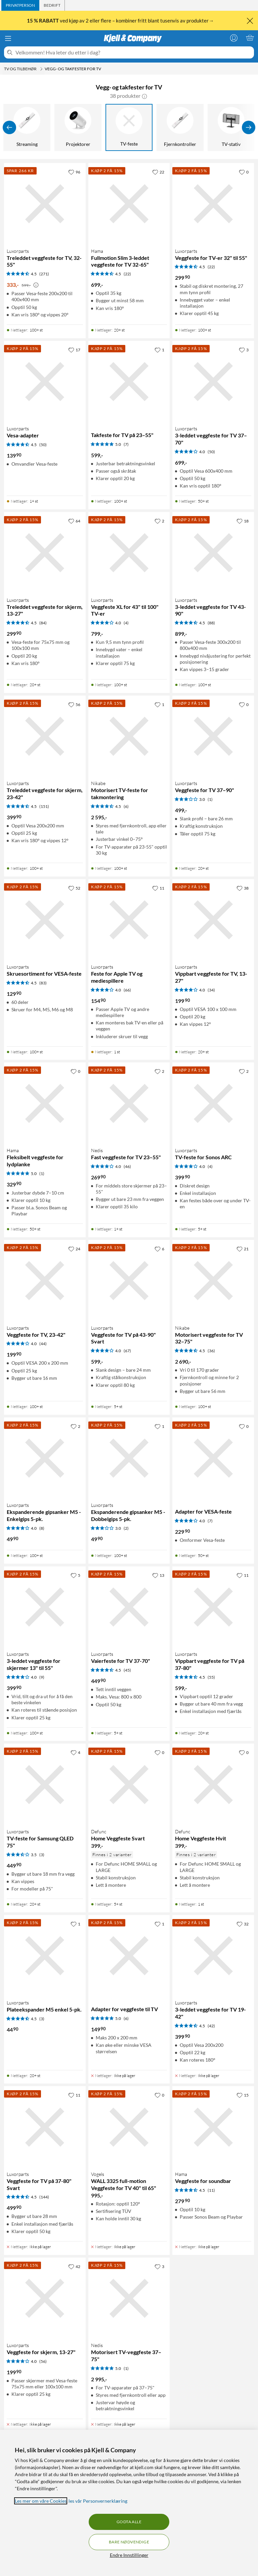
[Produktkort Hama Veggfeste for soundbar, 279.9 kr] (213, 2127)
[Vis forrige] (9, 127)
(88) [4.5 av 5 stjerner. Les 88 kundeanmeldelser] (211, 622)
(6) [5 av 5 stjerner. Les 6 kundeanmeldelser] (126, 2018)
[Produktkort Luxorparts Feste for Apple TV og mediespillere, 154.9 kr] (129, 920)
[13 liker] (158, 1575)
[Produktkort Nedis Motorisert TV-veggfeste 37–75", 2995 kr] (129, 2298)
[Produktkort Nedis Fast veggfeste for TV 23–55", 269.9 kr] (129, 1103)
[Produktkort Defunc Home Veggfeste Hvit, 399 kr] (213, 1784)
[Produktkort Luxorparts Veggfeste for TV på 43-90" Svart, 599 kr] (129, 1281)
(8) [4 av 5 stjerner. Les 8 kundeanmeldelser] (41, 1528)
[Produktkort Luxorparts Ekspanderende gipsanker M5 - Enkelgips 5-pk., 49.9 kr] (45, 1458)
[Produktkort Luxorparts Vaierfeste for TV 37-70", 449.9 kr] (129, 1607)
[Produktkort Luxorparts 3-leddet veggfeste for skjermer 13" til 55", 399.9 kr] (45, 1607)
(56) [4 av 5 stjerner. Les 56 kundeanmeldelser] (43, 2361)
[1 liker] (159, 350)
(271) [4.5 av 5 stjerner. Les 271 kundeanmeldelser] (44, 273)
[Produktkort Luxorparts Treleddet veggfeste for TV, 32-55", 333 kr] (45, 204)
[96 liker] (74, 172)
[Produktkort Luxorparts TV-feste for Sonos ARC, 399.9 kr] (213, 1103)
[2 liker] (159, 521)
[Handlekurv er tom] (250, 38)
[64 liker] (74, 521)
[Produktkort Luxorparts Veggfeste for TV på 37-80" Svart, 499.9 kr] (45, 2127)
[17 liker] (74, 350)
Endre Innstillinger (129, 2555)
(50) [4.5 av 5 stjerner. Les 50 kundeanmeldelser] (43, 444)
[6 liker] (159, 1249)
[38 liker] (242, 888)
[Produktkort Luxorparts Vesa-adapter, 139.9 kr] (45, 382)
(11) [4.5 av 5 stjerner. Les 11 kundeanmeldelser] (211, 2190)
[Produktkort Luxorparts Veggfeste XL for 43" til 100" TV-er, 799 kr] (129, 553)
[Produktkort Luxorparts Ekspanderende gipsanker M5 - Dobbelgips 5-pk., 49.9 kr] (129, 1458)
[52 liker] (74, 888)
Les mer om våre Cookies (41, 2501)
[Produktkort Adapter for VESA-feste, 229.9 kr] (213, 1458)
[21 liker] (242, 1249)
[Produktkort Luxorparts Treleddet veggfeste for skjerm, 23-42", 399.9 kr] (45, 736)
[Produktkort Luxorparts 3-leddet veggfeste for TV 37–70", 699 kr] (213, 382)
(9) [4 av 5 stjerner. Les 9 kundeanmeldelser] (41, 1677)
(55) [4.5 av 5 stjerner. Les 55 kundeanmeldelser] (211, 1677)
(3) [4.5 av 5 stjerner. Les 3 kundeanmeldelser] (41, 2018)
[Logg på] (234, 38)
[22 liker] (158, 172)
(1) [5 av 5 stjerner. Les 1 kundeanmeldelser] (41, 1173)
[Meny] (8, 38)
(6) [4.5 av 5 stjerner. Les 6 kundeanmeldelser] (126, 806)
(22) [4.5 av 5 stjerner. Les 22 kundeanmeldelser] (127, 273)
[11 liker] (158, 888)
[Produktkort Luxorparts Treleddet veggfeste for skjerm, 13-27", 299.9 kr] (45, 553)
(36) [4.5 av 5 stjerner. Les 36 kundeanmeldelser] (211, 1350)
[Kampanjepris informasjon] (36, 285)
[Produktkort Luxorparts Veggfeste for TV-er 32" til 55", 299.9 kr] (213, 204)
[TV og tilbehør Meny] (41, 69)
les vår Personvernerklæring (98, 2501)
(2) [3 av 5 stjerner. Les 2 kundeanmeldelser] (126, 1528)
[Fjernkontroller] (180, 127)
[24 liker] (74, 1249)
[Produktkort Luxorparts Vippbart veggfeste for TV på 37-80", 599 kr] (213, 1607)
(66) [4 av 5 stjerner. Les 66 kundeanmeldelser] (127, 989)
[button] (144, 96)
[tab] (20, 5)
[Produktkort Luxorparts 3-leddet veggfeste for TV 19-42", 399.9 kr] (213, 1956)
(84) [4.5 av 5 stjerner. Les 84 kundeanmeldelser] (43, 622)
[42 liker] (74, 2266)
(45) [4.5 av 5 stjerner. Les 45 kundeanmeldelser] (127, 1670)
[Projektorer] (78, 127)
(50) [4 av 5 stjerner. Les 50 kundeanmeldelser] (211, 451)
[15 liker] (242, 2095)
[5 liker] (75, 1575)
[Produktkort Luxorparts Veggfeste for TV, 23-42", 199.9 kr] (45, 1281)
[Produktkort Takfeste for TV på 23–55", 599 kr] (129, 382)
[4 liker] (75, 1752)
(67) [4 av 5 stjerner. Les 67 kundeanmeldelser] (127, 1350)
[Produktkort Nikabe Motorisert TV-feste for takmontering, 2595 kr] (129, 736)
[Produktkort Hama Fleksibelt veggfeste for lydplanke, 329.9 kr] (45, 1103)
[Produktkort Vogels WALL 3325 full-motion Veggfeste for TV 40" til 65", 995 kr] (129, 2127)
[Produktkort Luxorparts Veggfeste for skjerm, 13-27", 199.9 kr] (45, 2298)
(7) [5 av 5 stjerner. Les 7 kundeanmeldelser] (126, 444)
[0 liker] (244, 172)
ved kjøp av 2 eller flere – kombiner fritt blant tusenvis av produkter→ (121, 20)
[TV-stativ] (231, 127)
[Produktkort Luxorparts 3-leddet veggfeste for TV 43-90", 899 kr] (213, 553)
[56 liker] (74, 704)
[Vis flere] (248, 127)
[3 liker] (244, 350)
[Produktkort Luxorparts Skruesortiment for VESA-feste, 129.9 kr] (45, 920)
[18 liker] (242, 521)
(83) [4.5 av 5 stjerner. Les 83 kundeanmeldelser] (43, 982)
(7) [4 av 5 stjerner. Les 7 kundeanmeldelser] (210, 1520)
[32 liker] (242, 1924)
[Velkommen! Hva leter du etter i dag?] (133, 52)
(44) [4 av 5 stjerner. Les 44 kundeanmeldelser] (43, 1343)
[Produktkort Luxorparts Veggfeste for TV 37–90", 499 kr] (213, 736)
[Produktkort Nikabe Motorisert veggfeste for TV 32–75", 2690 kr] (213, 1281)
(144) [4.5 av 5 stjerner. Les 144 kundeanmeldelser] (44, 2196)
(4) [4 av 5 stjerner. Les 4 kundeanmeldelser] (126, 622)
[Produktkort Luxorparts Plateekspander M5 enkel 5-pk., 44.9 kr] (45, 1956)
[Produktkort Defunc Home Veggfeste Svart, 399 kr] (129, 1784)
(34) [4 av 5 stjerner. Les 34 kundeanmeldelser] (211, 989)
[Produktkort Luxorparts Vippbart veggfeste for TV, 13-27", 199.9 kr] (213, 920)
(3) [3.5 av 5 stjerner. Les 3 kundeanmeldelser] (41, 1854)
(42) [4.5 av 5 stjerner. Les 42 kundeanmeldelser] (211, 2025)
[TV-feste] (129, 127)
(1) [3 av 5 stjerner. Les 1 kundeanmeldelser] (210, 799)
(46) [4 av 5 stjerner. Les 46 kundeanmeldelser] (127, 1166)
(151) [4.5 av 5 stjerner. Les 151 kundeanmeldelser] (44, 806)
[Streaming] (27, 127)
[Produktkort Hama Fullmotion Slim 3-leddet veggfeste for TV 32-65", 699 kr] (129, 204)
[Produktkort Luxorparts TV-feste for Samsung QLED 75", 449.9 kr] (45, 1784)
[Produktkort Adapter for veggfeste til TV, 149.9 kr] (129, 1956)
